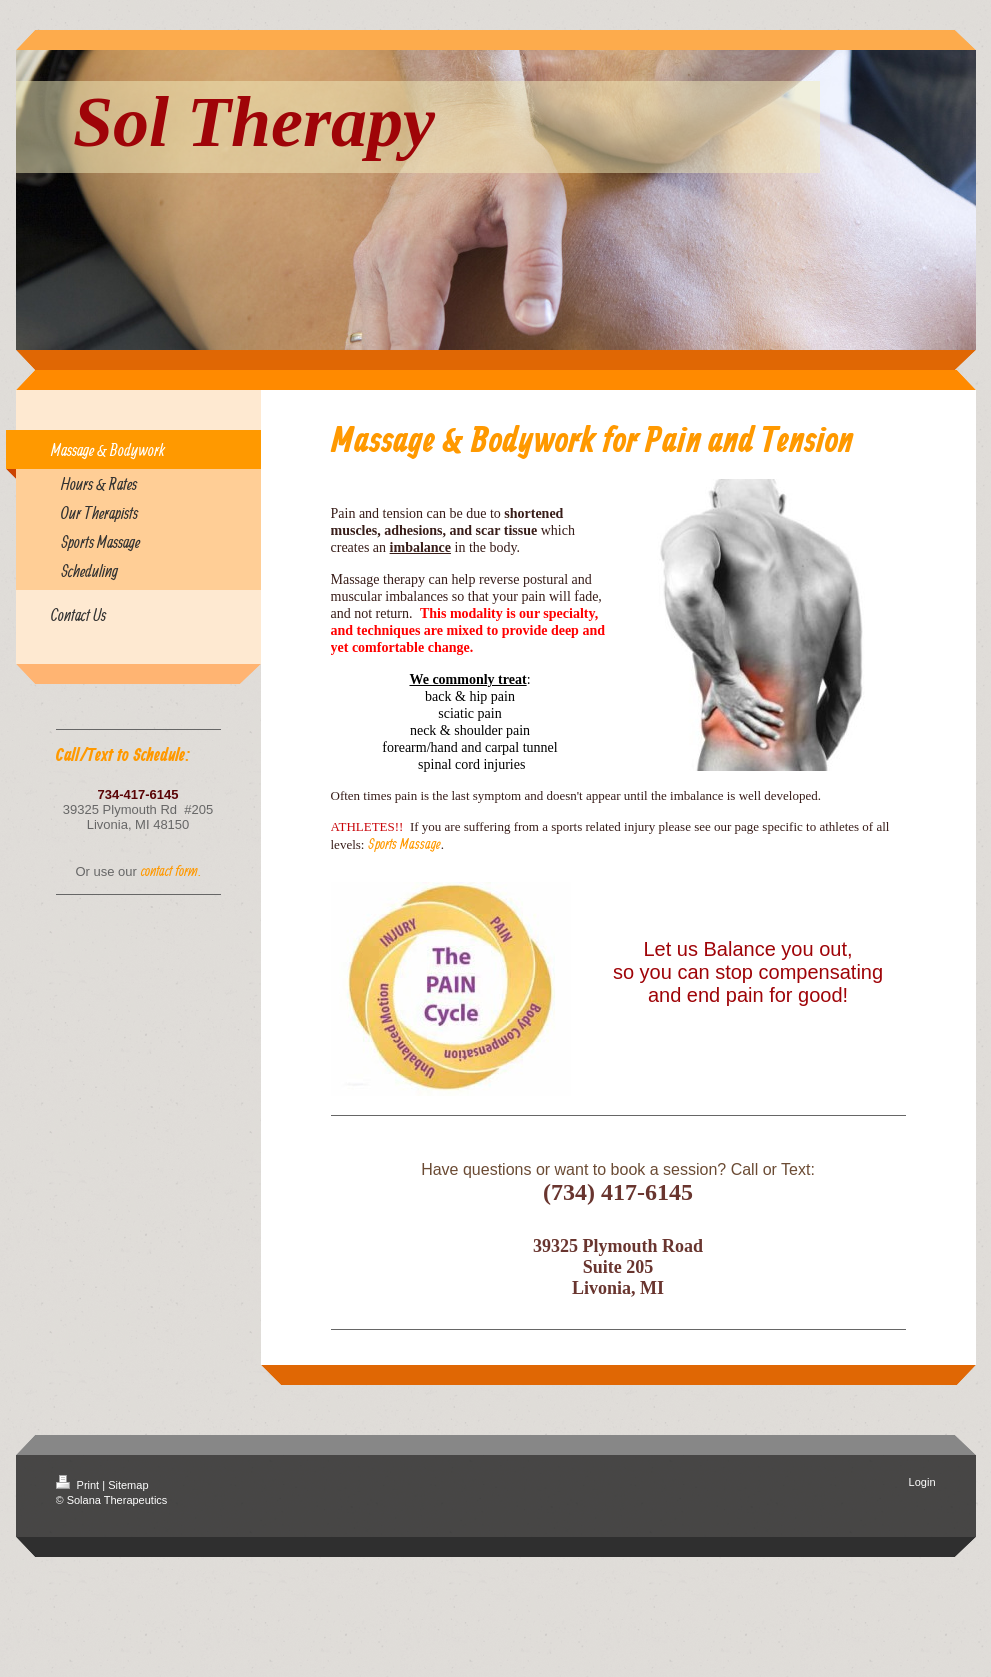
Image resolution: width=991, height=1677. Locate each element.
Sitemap (128, 1485)
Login (922, 1482)
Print (79, 1485)
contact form (169, 870)
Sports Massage (404, 843)
